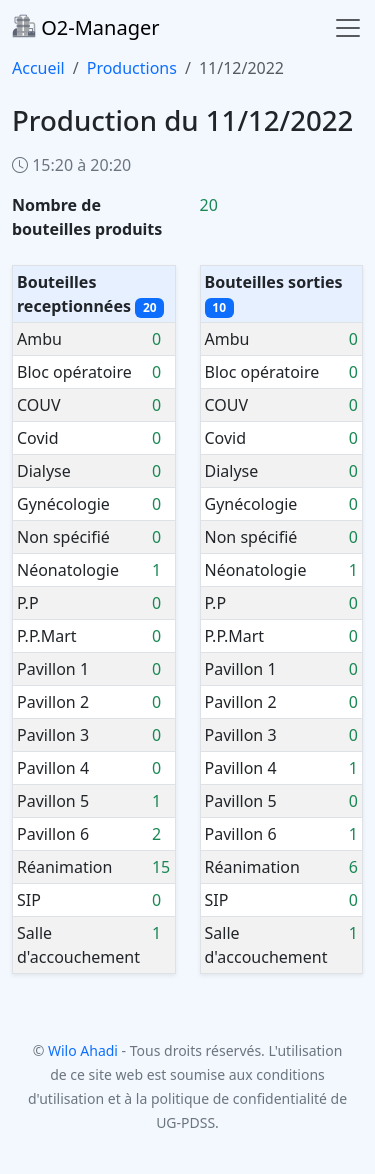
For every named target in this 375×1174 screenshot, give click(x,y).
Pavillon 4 (53, 768)
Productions (132, 68)
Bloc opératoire (74, 372)
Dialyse (44, 471)
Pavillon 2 (53, 702)
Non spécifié (63, 537)
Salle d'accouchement (78, 945)
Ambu (39, 339)
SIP (29, 900)
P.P (28, 603)
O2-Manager (85, 27)
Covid (38, 438)
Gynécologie (63, 504)
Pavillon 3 (53, 735)
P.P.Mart (47, 636)
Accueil (38, 68)
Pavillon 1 (53, 669)
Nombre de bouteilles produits (87, 217)
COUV (39, 405)
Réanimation (64, 867)
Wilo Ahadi (83, 1050)
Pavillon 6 (53, 834)
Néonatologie (68, 570)
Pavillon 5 (53, 801)
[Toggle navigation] (348, 28)
